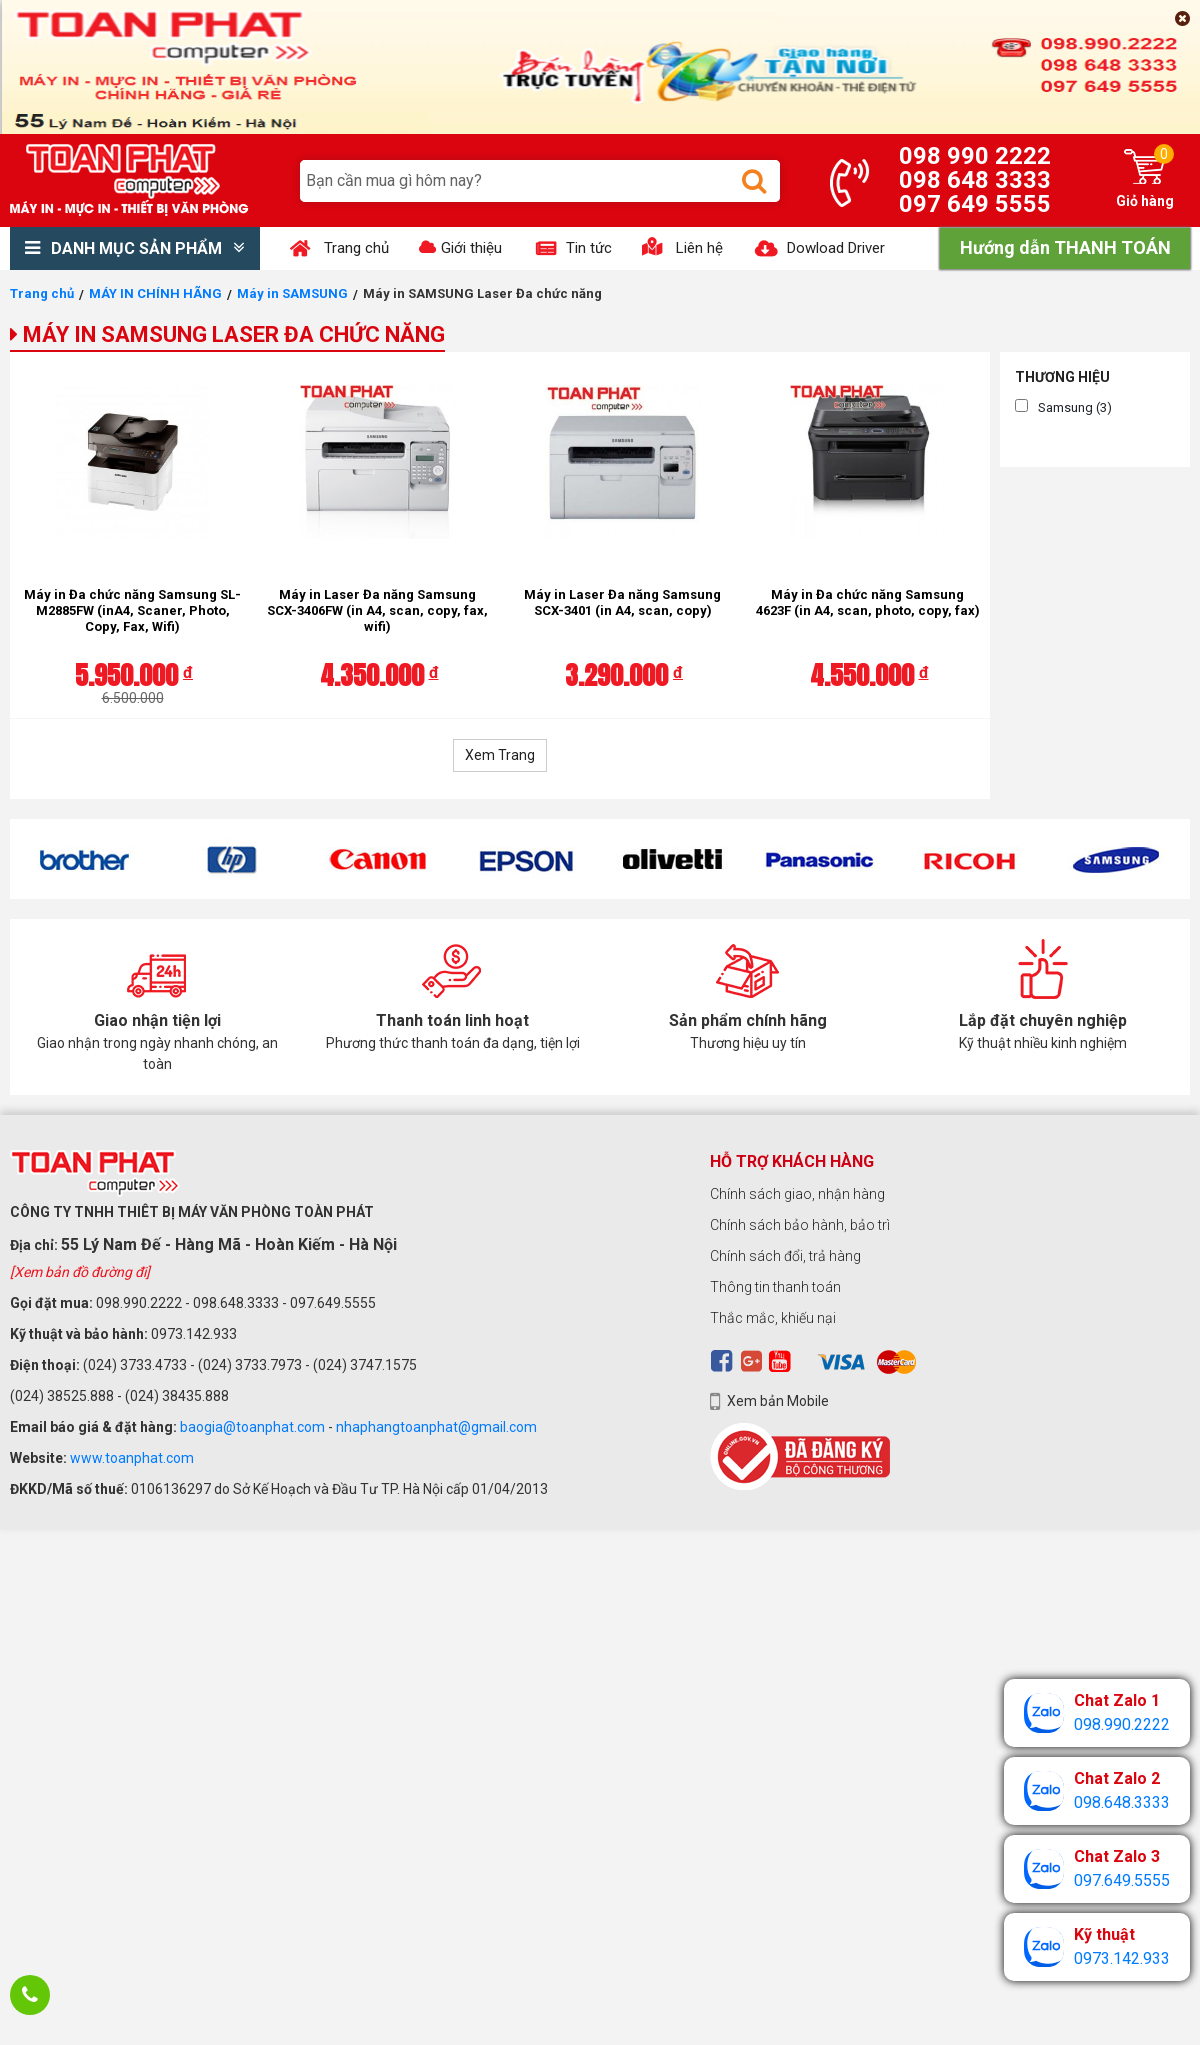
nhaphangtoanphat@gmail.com (436, 1427)
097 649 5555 (975, 204)
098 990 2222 (975, 156)
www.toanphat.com (132, 1458)
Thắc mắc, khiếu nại (773, 1318)
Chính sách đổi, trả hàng (785, 1256)
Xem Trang (500, 755)
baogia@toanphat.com (252, 1427)
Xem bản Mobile (778, 1401)
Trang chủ (42, 293)
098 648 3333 (975, 180)
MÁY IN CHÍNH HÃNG (155, 293)
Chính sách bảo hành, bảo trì (800, 1225)
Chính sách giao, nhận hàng (797, 1194)
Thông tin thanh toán (775, 1287)
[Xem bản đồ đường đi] (80, 1272)
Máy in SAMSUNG (292, 293)
